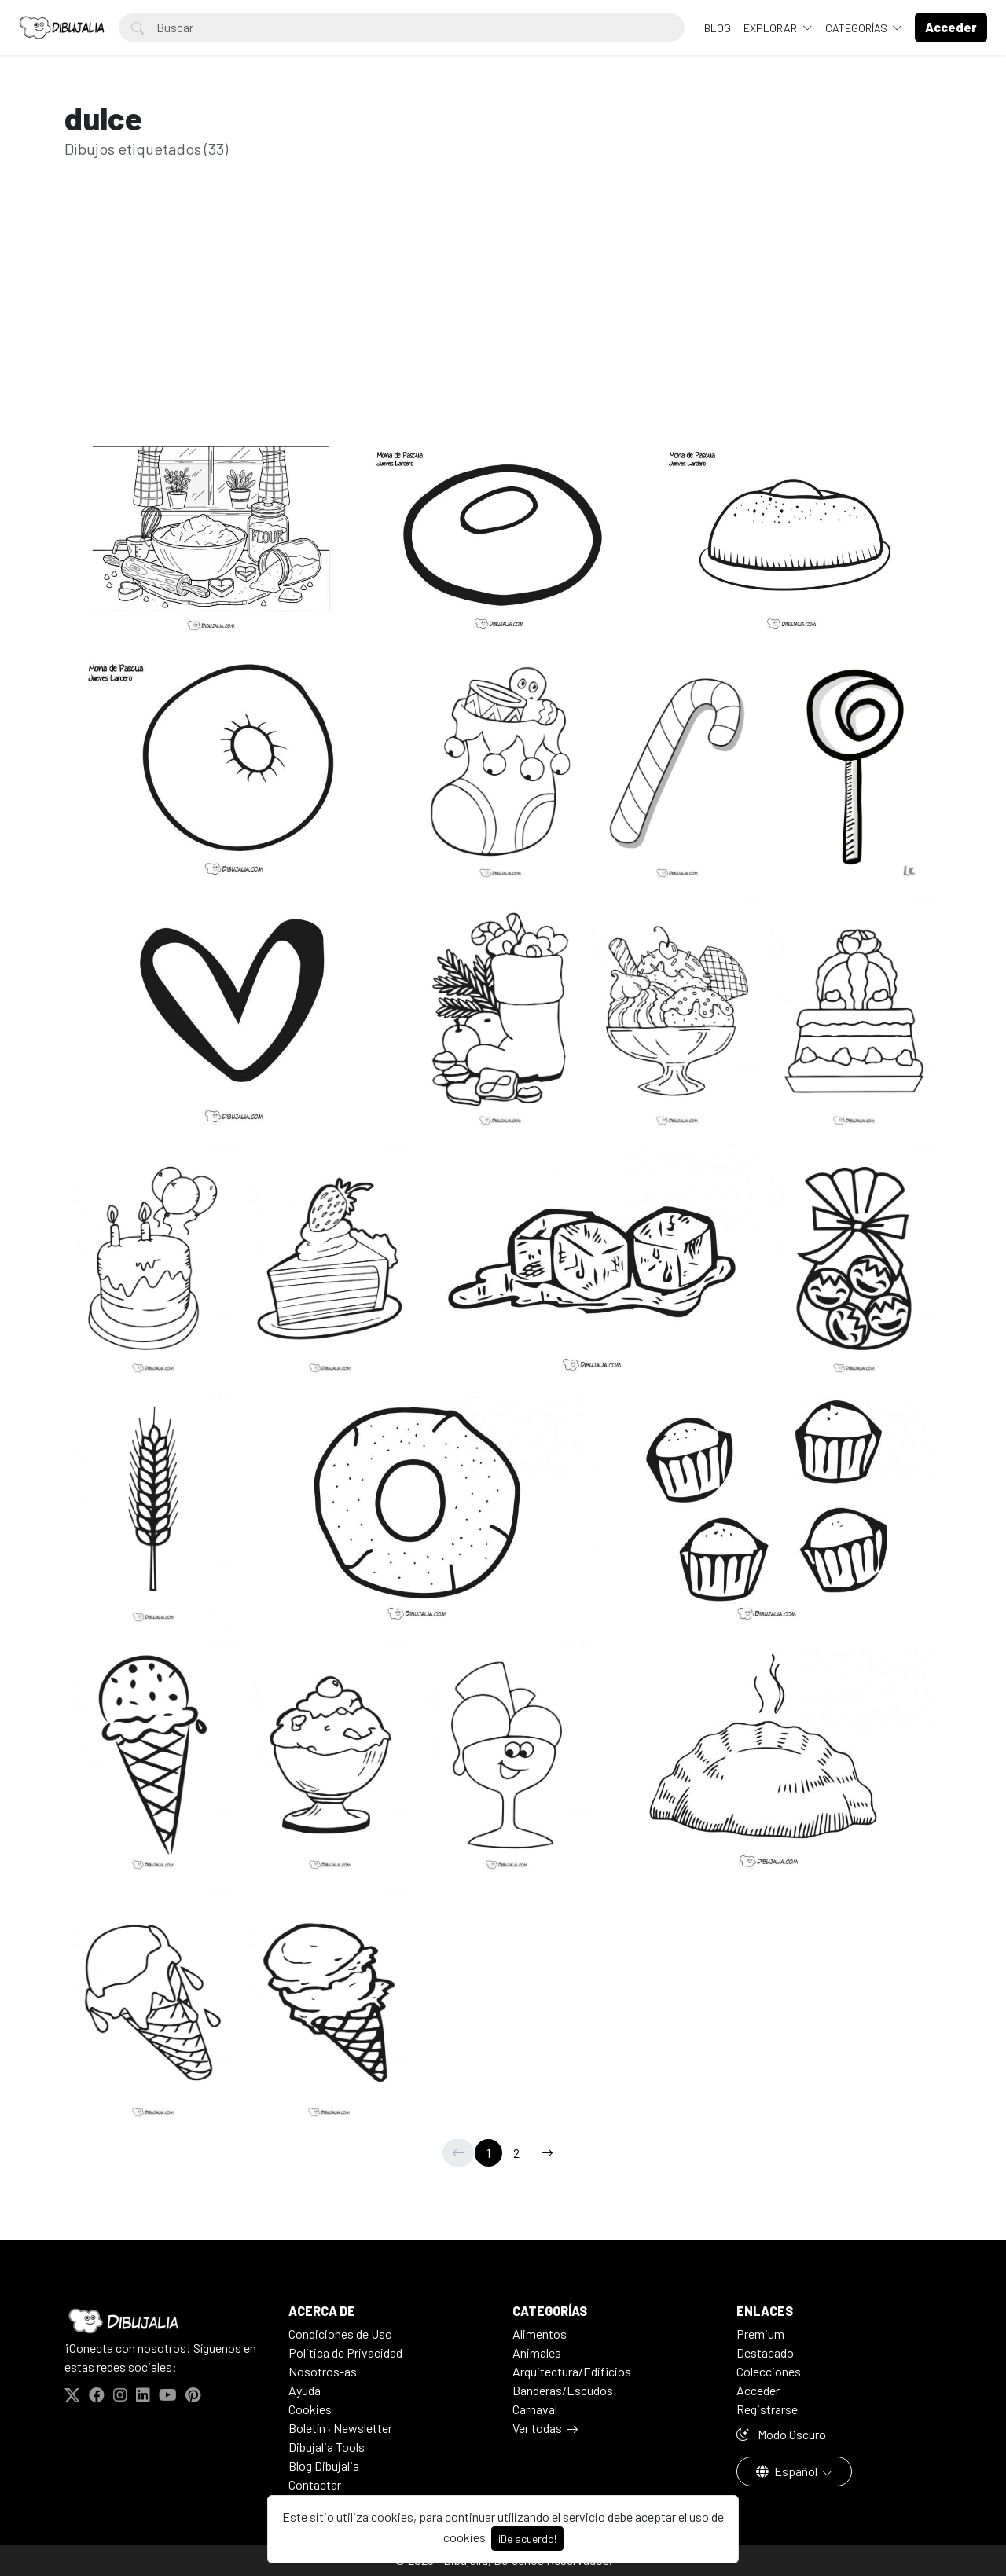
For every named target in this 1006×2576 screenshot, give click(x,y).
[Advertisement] (503, 321)
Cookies (310, 2409)
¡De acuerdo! (527, 2538)
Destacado (765, 2352)
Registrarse (767, 2409)
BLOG (717, 28)
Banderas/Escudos (562, 2390)
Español (788, 2471)
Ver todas (537, 2427)
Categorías (857, 28)
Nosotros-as (322, 2371)
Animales (536, 2352)
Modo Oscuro (781, 2434)
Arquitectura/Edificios (571, 2371)
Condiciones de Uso (340, 2333)
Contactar (314, 2484)
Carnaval (534, 2409)
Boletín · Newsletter (340, 2427)
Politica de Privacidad (345, 2352)
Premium (760, 2333)
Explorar (771, 28)
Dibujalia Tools (326, 2446)
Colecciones (768, 2371)
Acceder (758, 2390)
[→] (547, 2153)
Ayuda (304, 2390)
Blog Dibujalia (323, 2465)
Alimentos (539, 2333)
